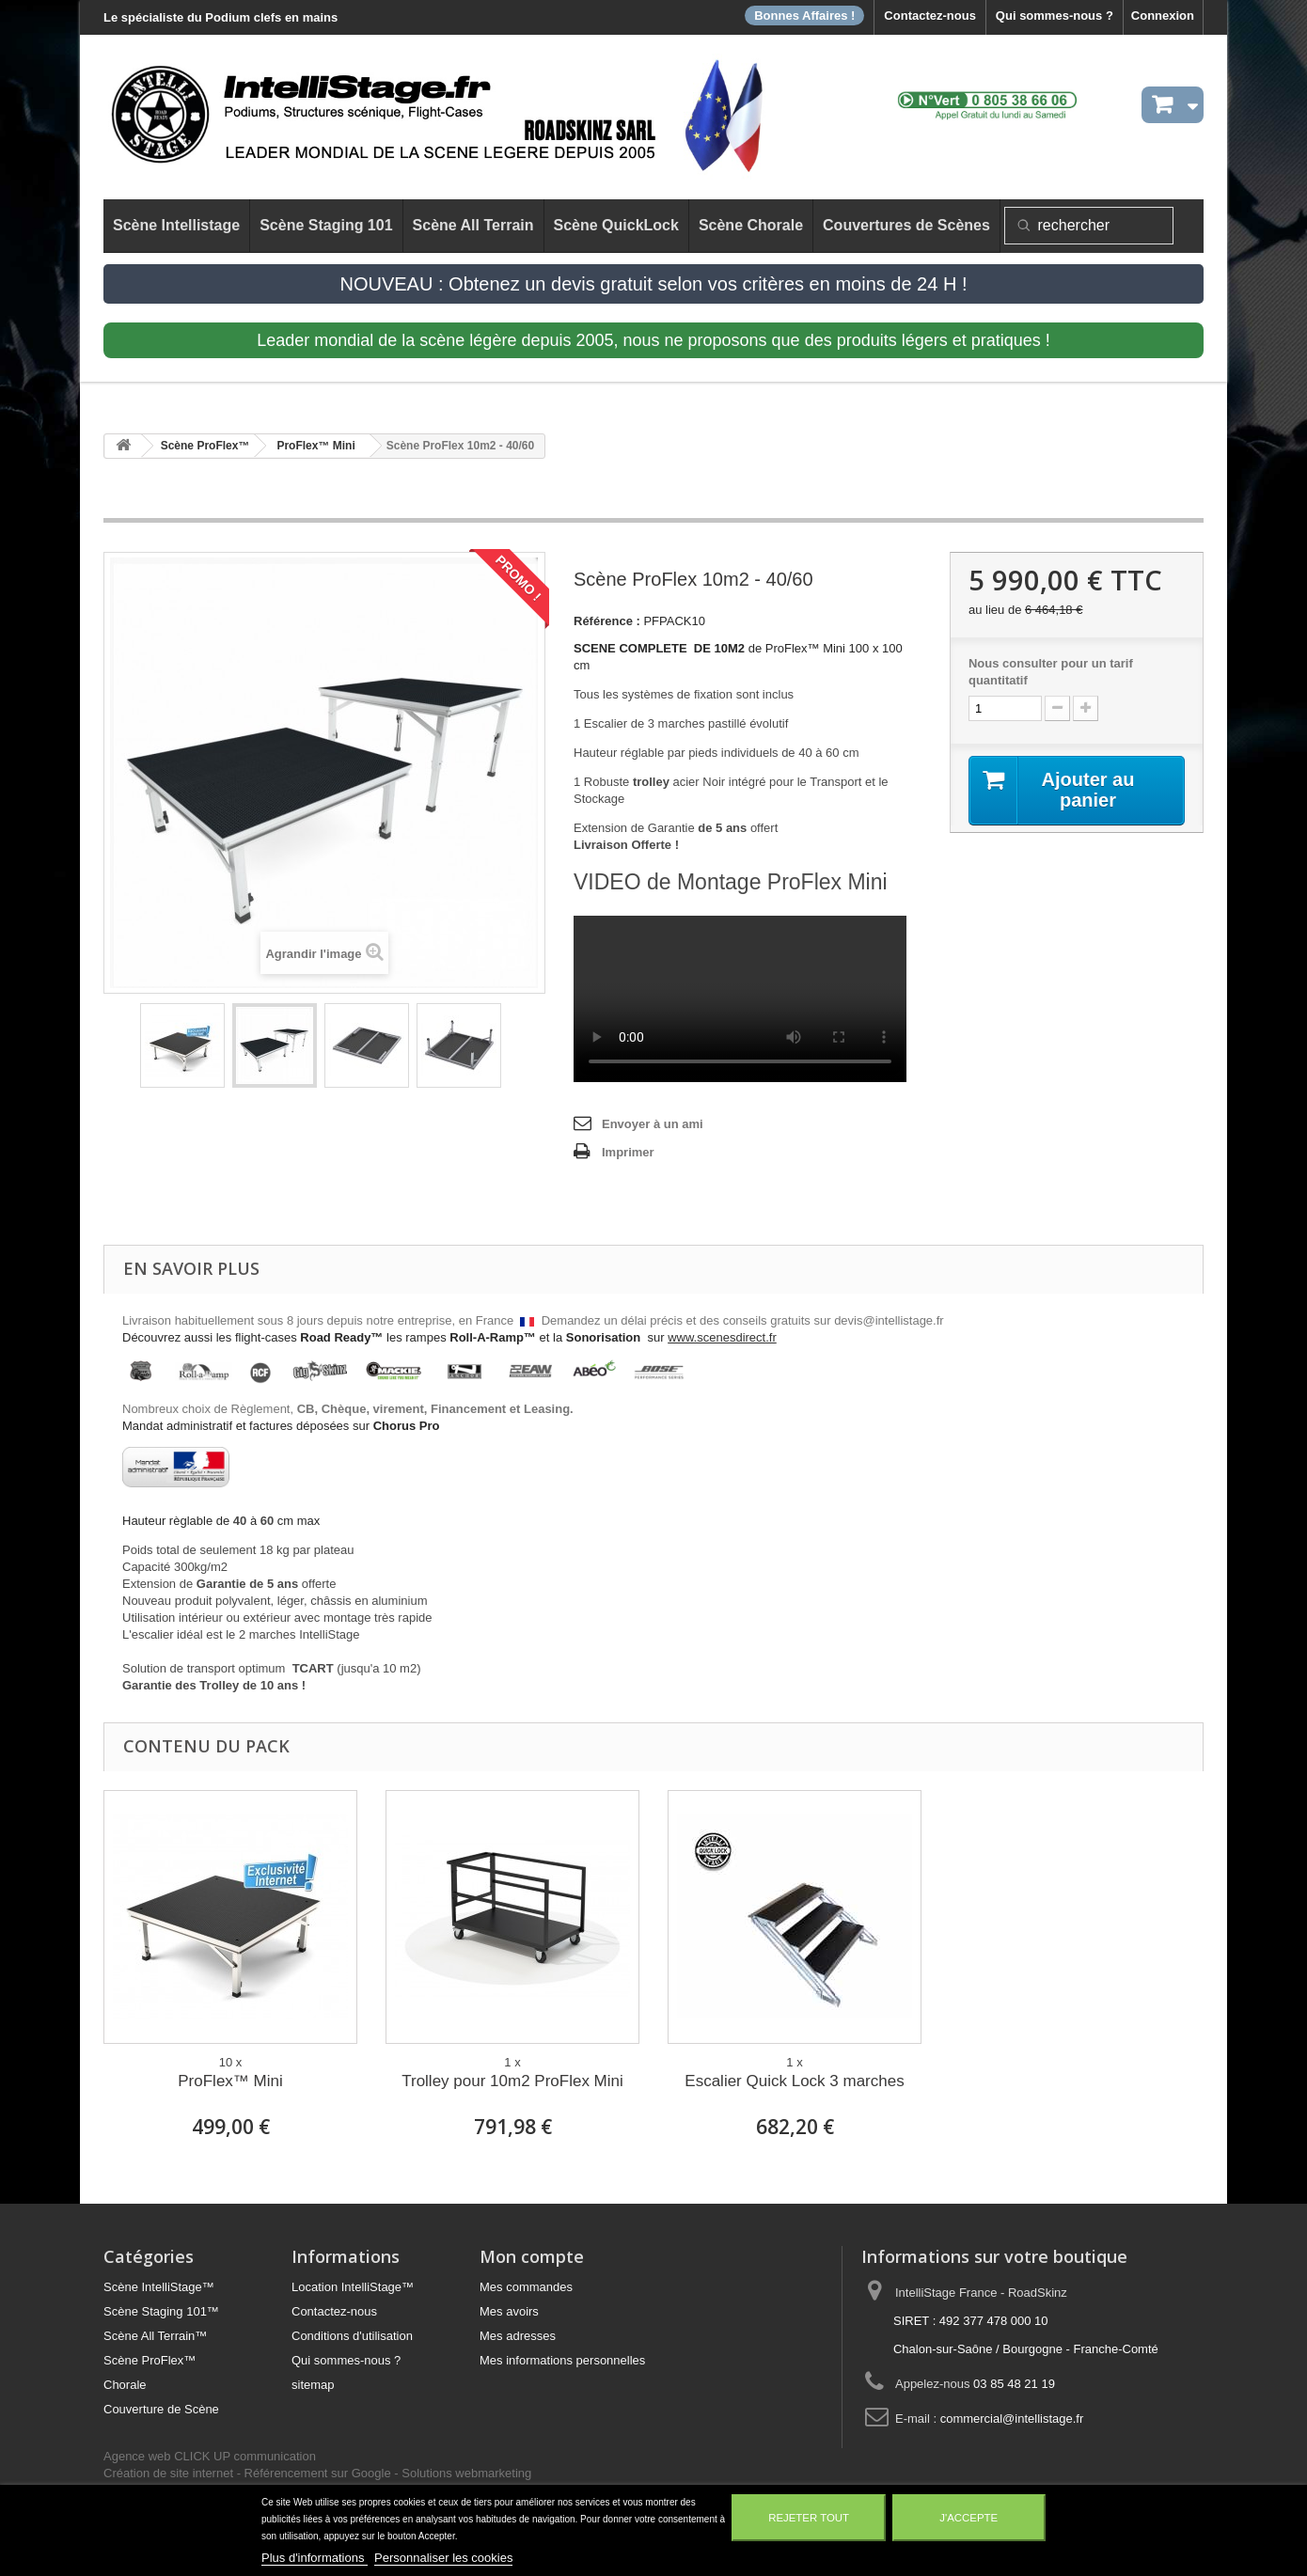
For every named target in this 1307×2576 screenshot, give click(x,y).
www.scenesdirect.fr (722, 1337)
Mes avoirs (509, 2311)
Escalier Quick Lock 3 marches (794, 2081)
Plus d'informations (314, 2558)
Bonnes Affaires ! (804, 15)
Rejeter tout (808, 2517)
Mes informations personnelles (562, 2360)
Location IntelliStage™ (352, 2287)
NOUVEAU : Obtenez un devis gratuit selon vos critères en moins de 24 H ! (654, 284)
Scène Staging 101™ (161, 2311)
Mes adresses (518, 2336)
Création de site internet (168, 2473)
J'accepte (968, 2517)
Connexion (1162, 15)
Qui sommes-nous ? (1054, 15)
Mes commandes (526, 2287)
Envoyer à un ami (652, 1124)
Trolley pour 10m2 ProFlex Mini (512, 2081)
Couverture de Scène (161, 2409)
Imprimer (628, 1152)
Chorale (125, 2385)
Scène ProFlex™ (149, 2360)
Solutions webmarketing (466, 2473)
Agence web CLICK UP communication (209, 2456)
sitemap (313, 2385)
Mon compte (532, 2256)
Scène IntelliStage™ (158, 2287)
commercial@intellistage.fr (1012, 2418)
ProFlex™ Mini (230, 2081)
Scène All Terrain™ (155, 2336)
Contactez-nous (930, 15)
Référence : (607, 621)
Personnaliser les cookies (443, 2558)
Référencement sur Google (317, 2473)
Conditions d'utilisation (352, 2336)
